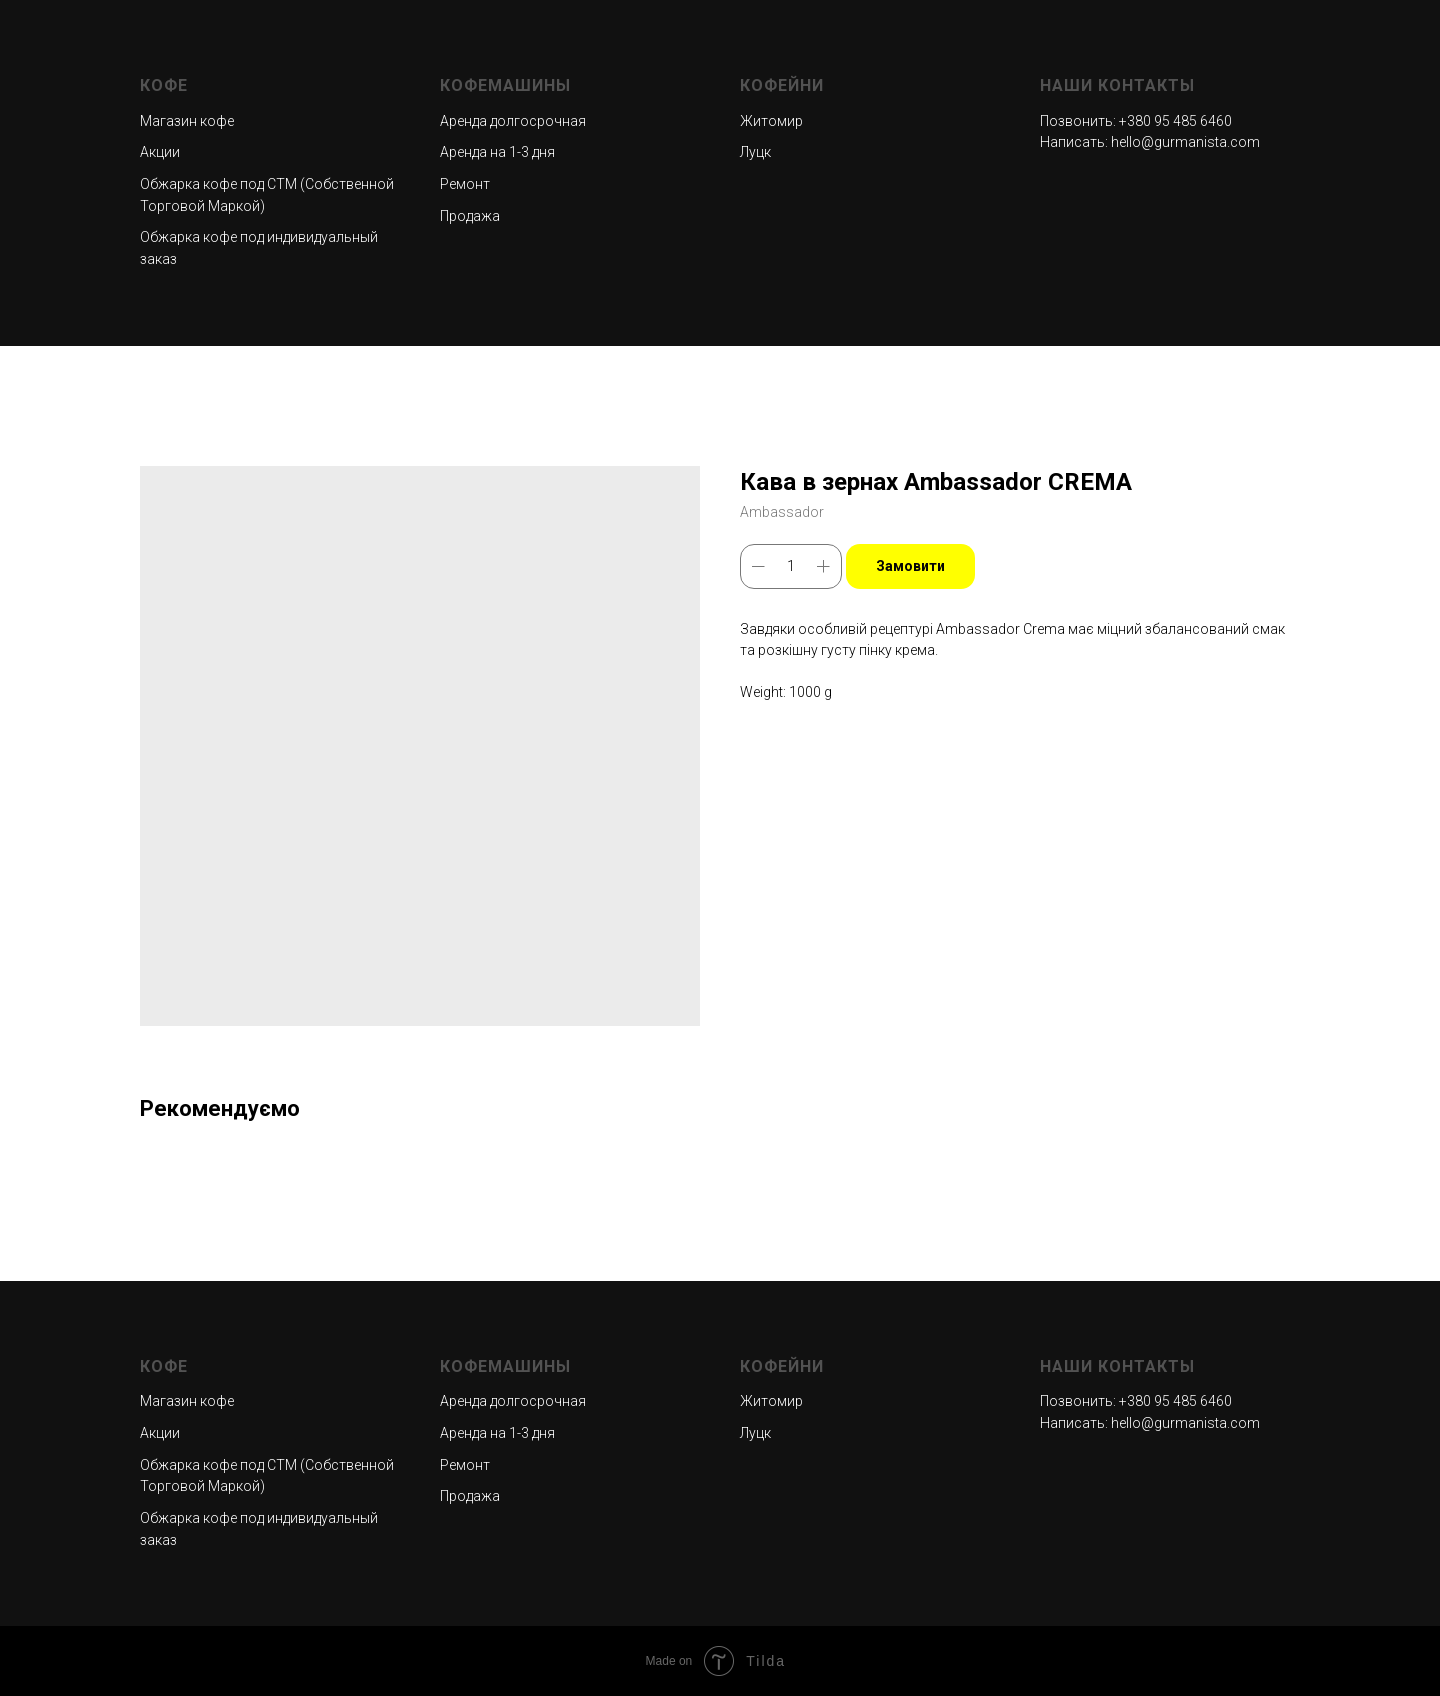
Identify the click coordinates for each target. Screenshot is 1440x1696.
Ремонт (465, 184)
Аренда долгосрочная (513, 121)
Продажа (470, 216)
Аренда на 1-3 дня (497, 152)
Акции (160, 152)
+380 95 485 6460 (1175, 121)
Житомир (771, 121)
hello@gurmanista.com (1185, 142)
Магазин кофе (187, 121)
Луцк (755, 152)
